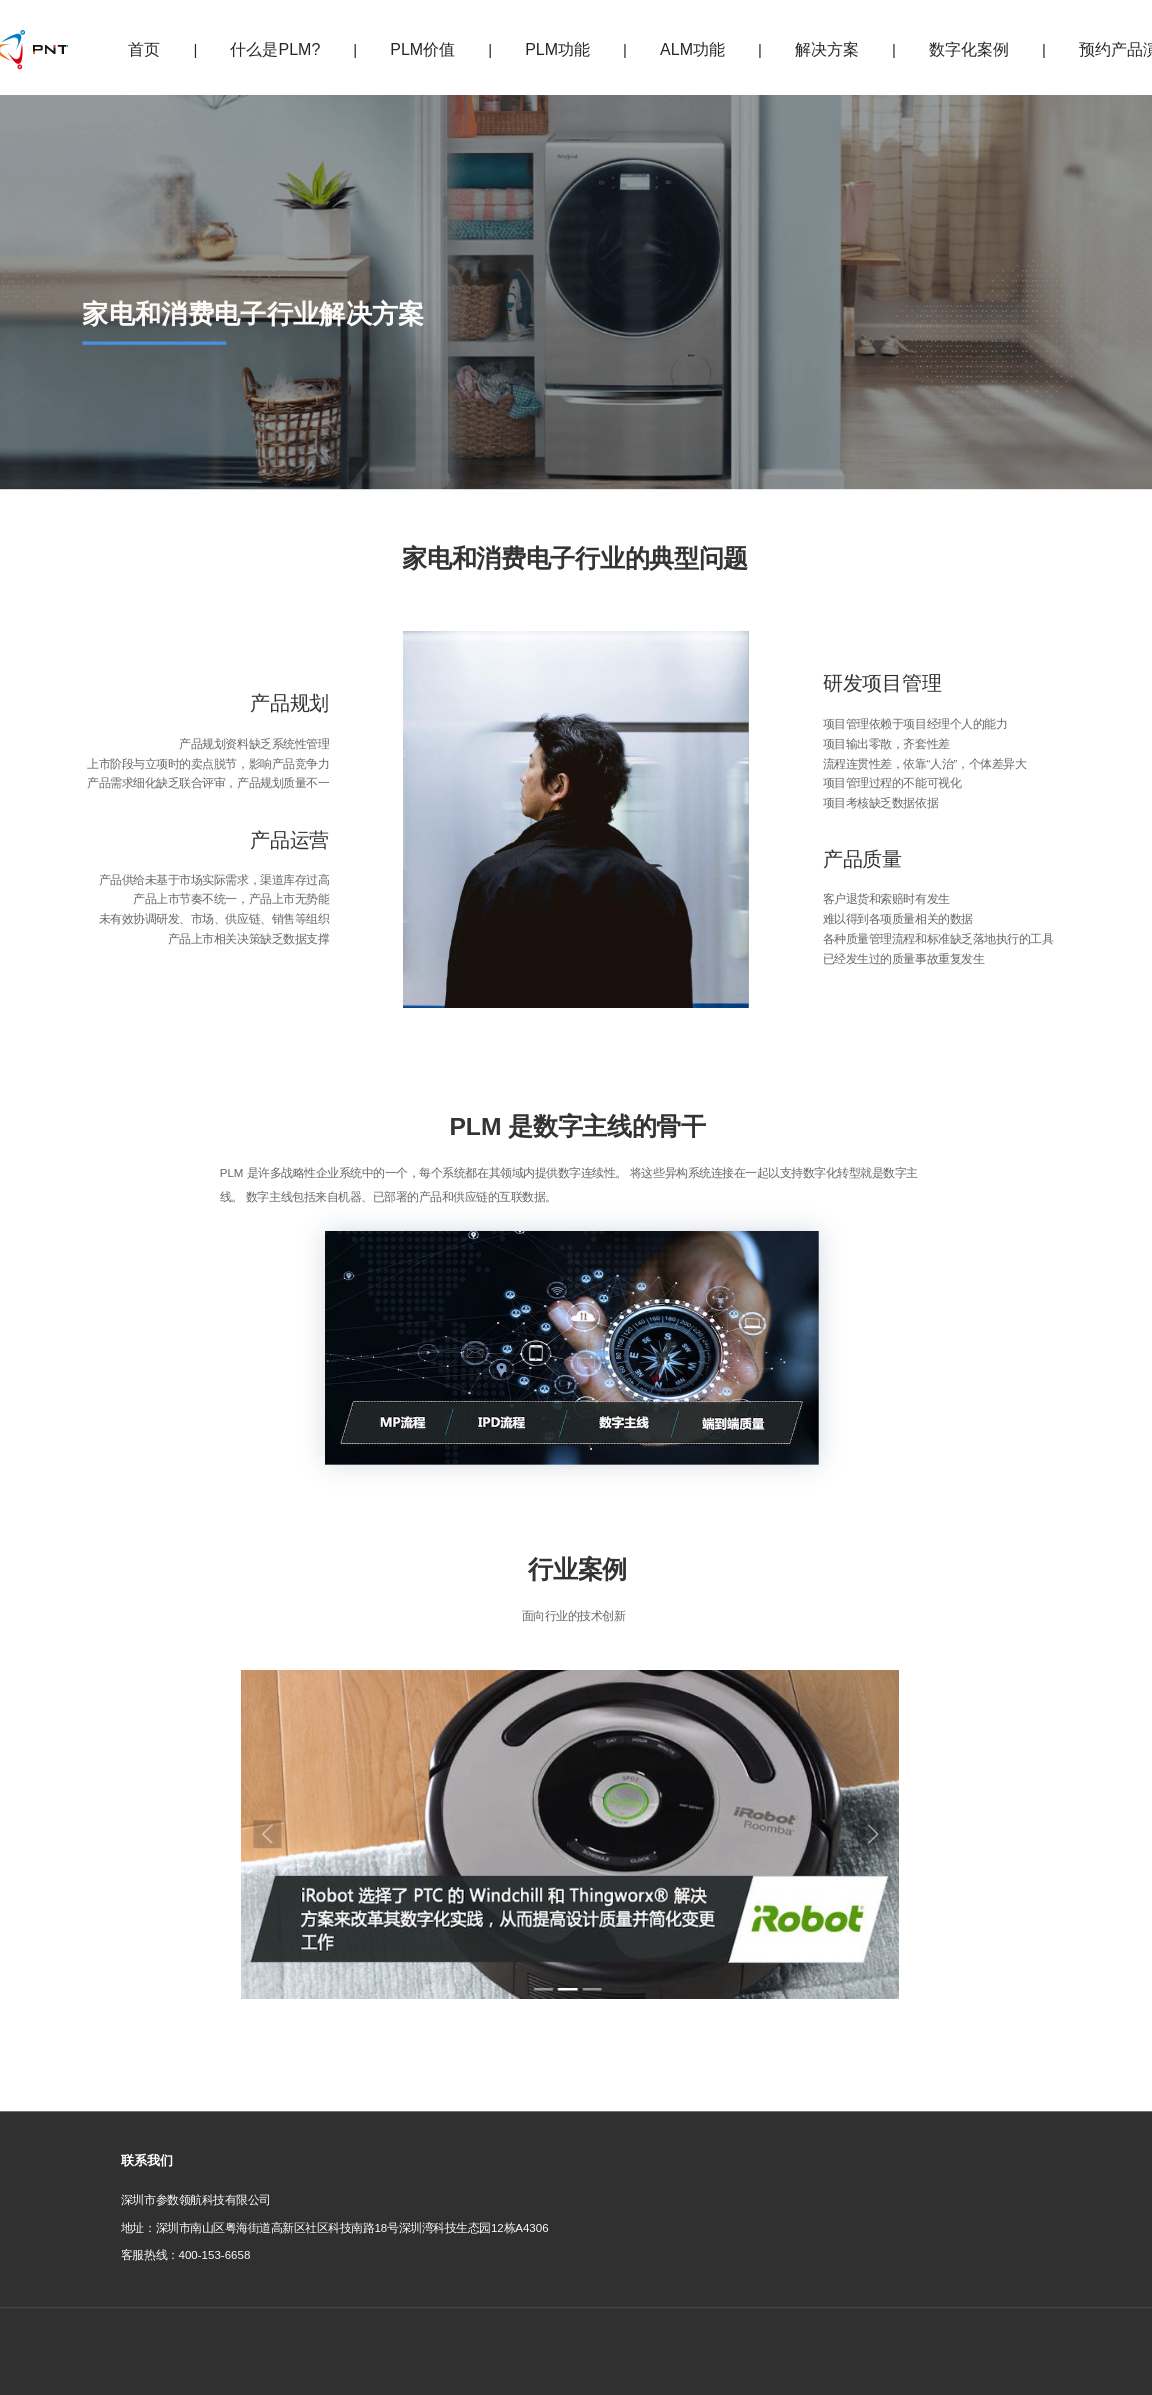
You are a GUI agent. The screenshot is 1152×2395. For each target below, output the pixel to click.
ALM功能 (692, 49)
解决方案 (827, 49)
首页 (144, 49)
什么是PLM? (275, 49)
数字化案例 (969, 49)
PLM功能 (557, 49)
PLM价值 (422, 49)
